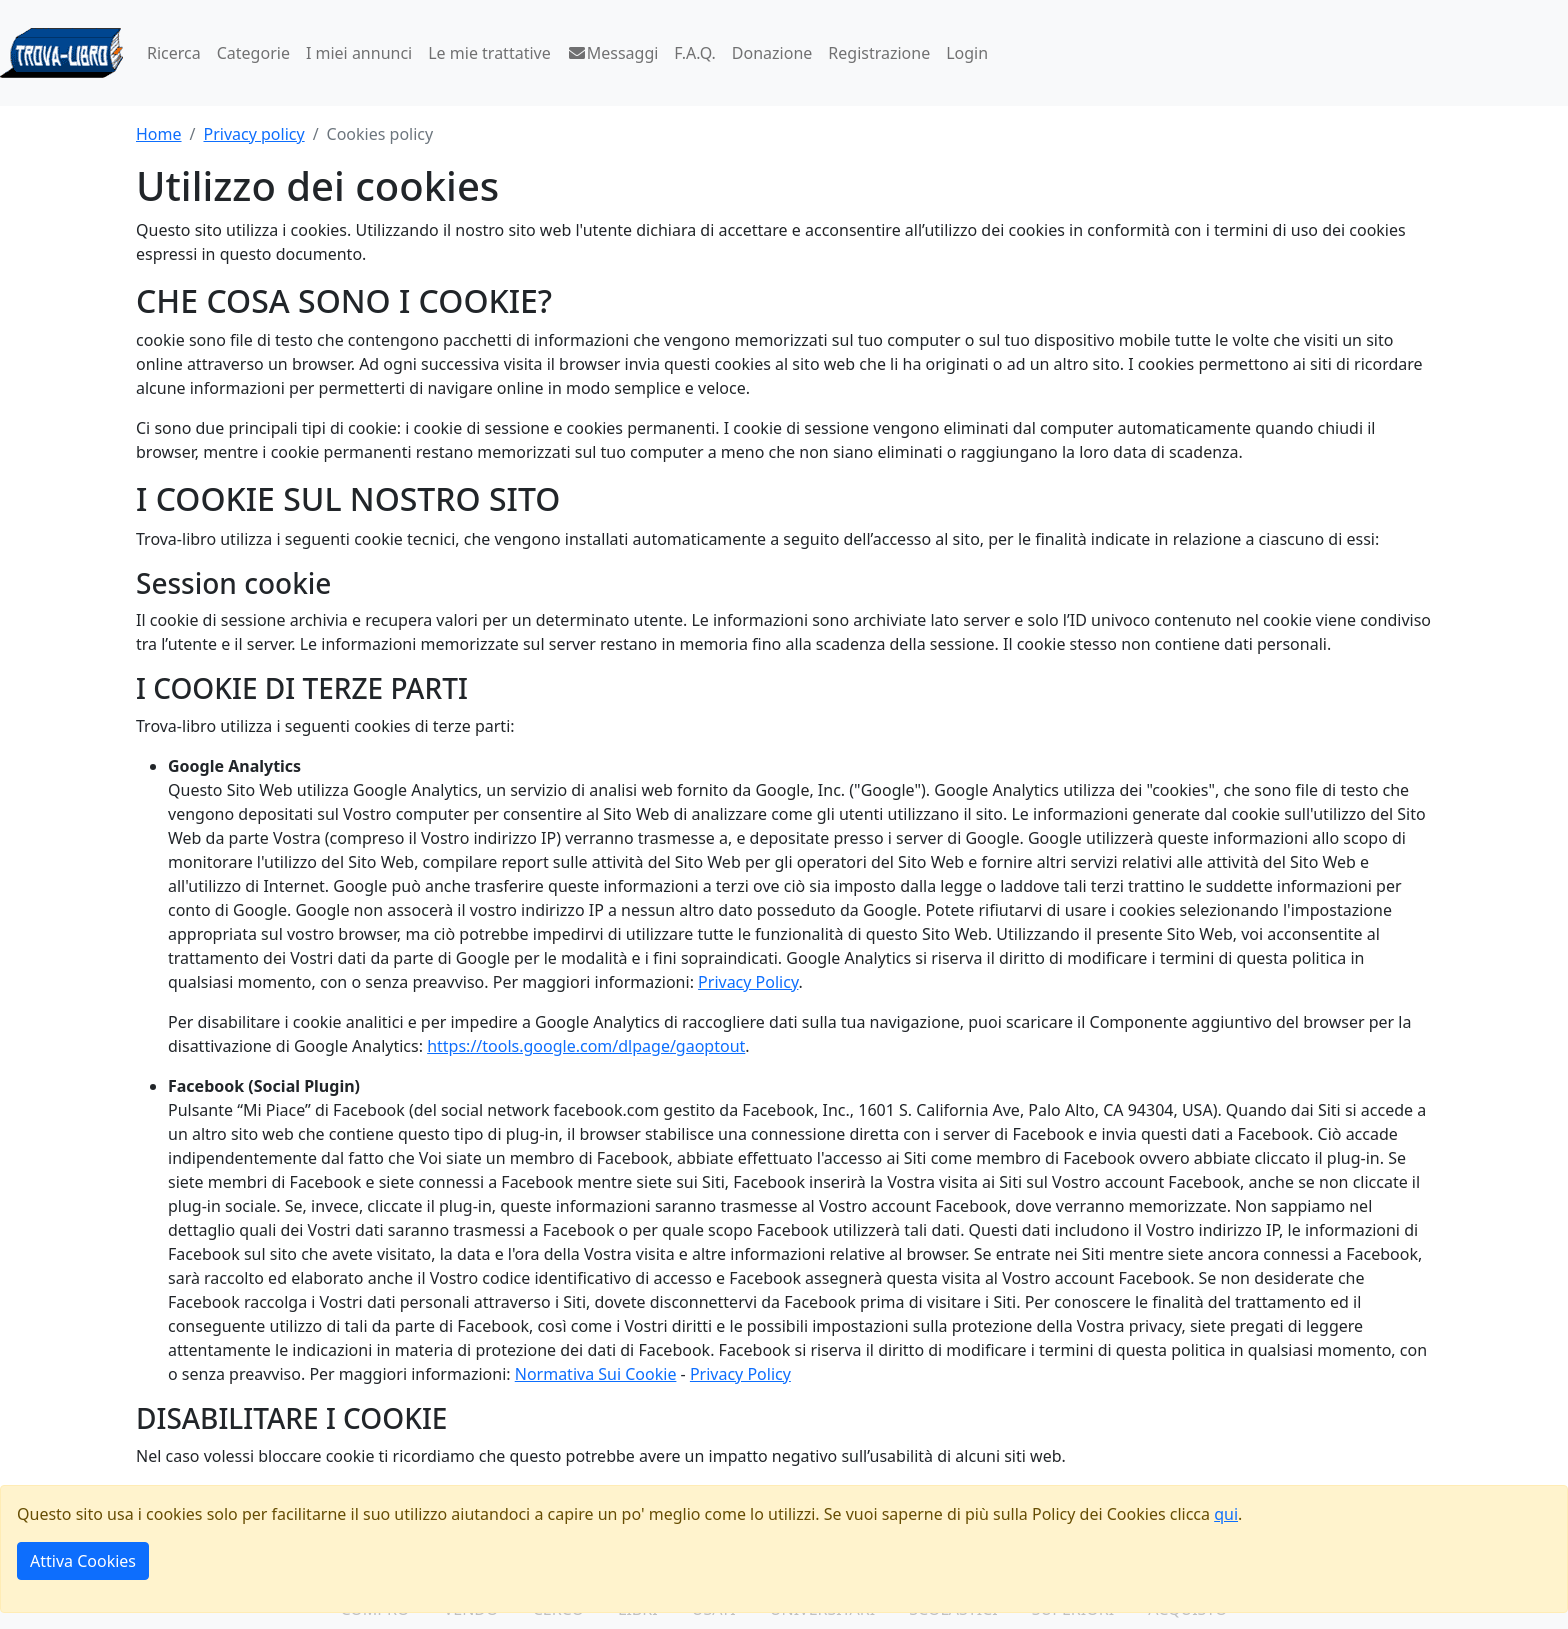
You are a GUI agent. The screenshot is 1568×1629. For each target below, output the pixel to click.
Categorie (253, 53)
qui (1226, 1514)
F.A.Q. (695, 53)
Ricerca (174, 53)
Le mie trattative (489, 53)
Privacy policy (253, 134)
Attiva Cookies (83, 1561)
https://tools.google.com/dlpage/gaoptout (586, 1046)
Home (159, 134)
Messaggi (613, 53)
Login (967, 53)
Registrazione (879, 53)
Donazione (772, 53)
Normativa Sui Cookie (596, 1374)
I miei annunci (359, 53)
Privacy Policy (748, 982)
